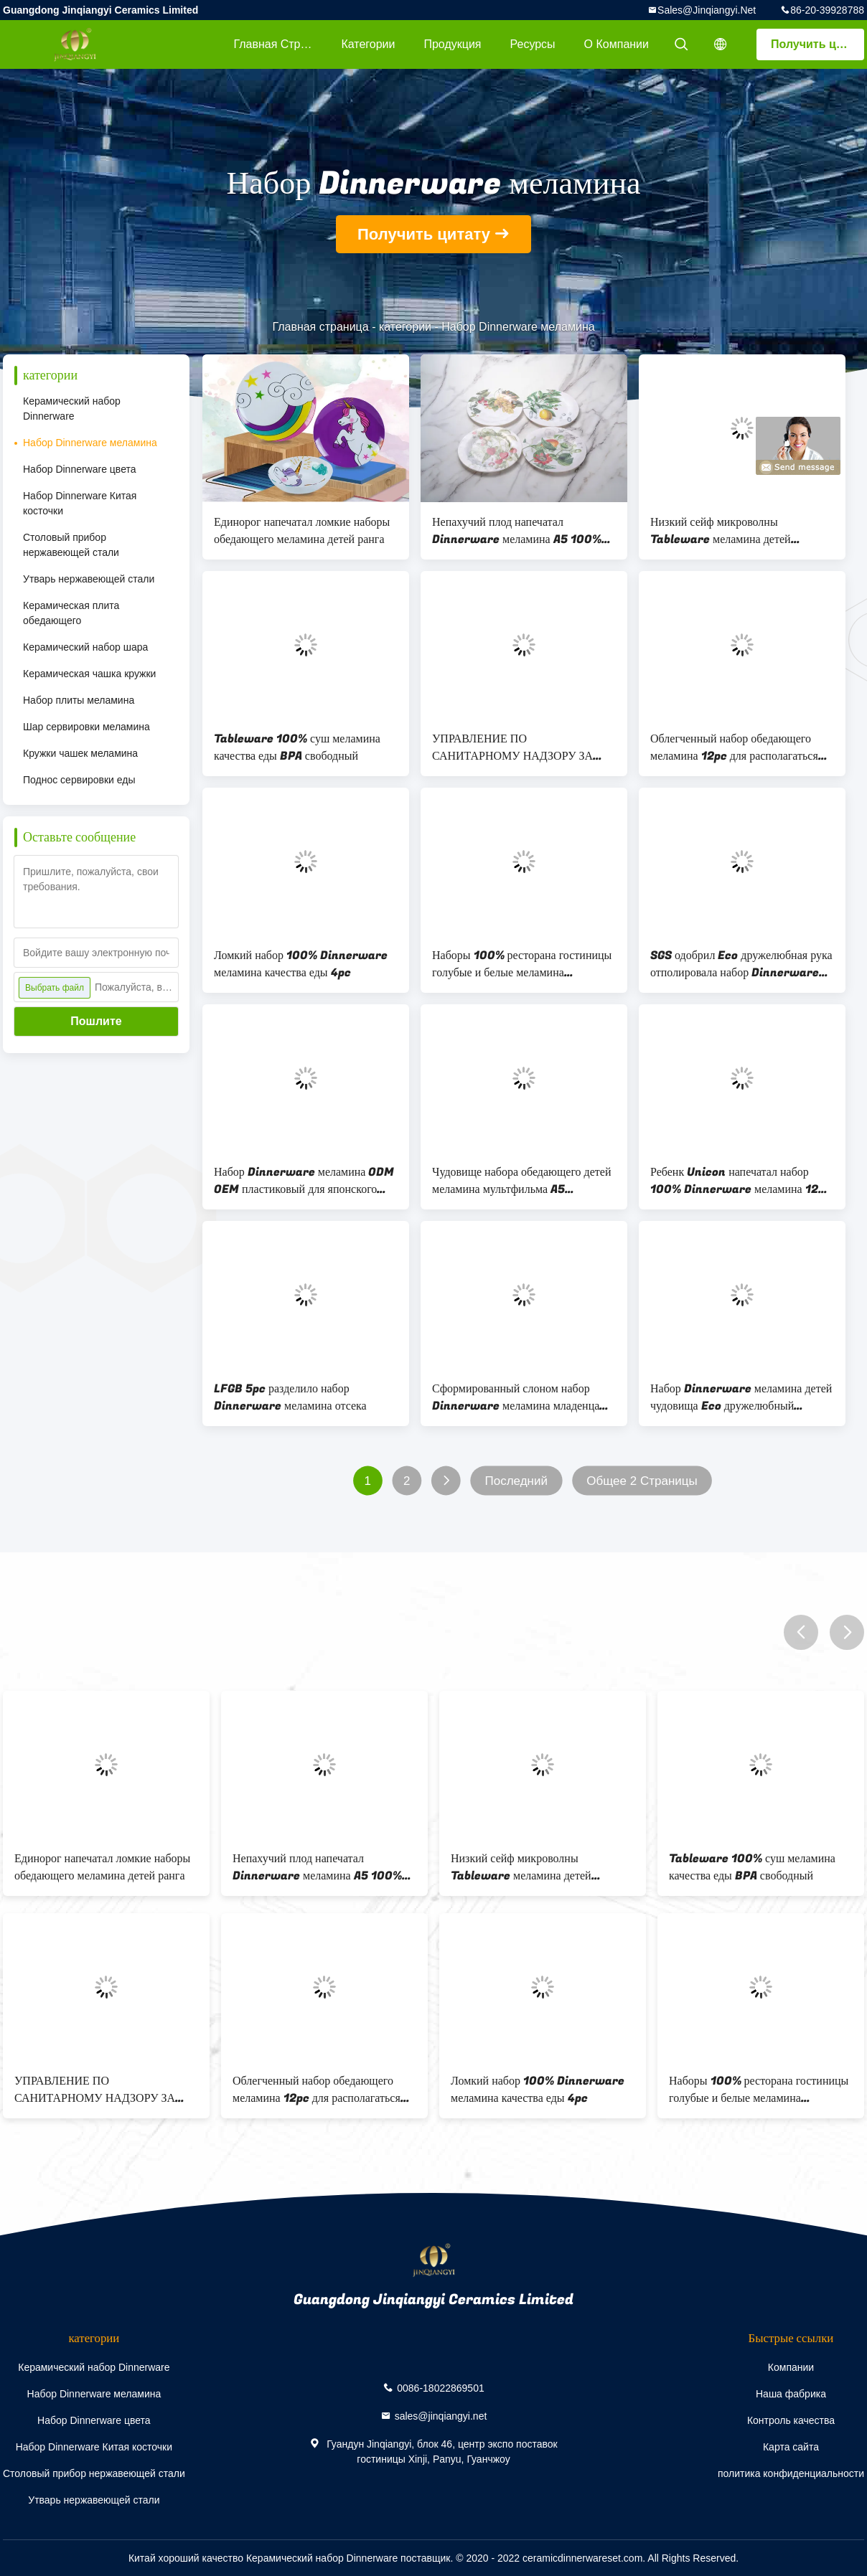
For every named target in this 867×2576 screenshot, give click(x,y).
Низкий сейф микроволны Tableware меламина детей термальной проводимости (720, 531)
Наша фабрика (791, 2394)
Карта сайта (791, 2447)
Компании (791, 2367)
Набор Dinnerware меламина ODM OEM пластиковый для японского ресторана (304, 1181)
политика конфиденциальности (791, 2473)
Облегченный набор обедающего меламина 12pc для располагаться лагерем (734, 747)
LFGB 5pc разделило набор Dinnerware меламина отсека (290, 1397)
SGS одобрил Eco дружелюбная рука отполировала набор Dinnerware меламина (741, 964)
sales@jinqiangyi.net (706, 10)
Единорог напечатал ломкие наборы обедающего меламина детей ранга (302, 531)
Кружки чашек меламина (80, 753)
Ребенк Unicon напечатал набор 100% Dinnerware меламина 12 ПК (734, 1181)
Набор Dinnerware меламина (90, 442)
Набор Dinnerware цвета (79, 469)
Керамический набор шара (85, 647)
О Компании (616, 44)
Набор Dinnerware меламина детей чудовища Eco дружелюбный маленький (741, 1397)
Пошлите (95, 1021)
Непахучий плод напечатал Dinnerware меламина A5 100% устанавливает (516, 531)
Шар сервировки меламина (86, 726)
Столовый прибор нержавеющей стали (71, 545)
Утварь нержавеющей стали (88, 579)
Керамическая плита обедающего (71, 613)
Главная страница (280, 44)
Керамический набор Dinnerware (72, 408)
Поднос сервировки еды (79, 779)
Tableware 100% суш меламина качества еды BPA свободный (297, 747)
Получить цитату (817, 44)
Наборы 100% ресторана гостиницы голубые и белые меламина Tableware (521, 964)
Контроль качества (791, 2420)
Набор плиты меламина (78, 700)
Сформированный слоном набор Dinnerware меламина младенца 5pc (515, 1397)
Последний (515, 1481)
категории (368, 44)
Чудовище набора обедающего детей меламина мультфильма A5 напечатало (521, 1181)
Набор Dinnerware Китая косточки (79, 503)
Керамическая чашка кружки (89, 673)
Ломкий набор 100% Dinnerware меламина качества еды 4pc (301, 964)
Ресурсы (533, 44)
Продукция (452, 44)
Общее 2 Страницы (641, 1481)
